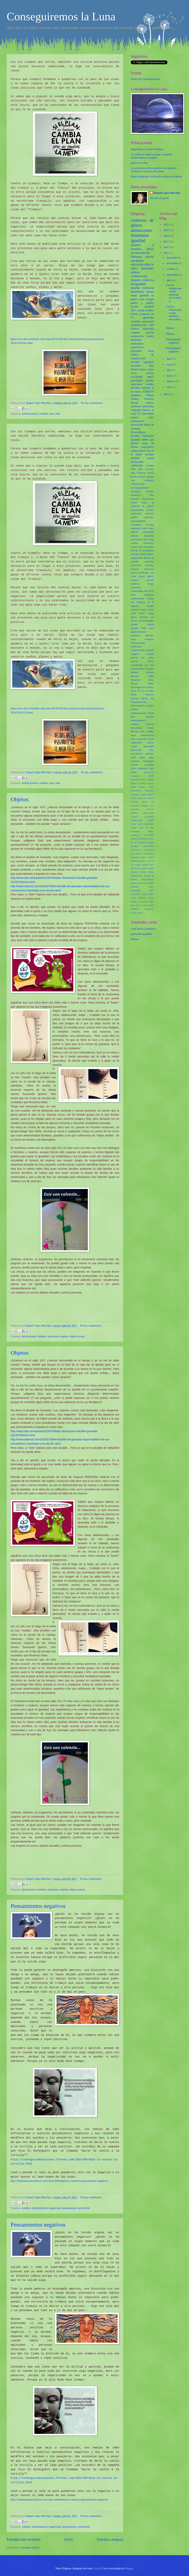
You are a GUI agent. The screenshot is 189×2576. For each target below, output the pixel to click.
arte (145, 798)
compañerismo (138, 650)
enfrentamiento (40, 2208)
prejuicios (149, 569)
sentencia (135, 761)
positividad (84, 2208)
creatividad (149, 824)
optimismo (136, 565)
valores (140, 912)
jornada (141, 861)
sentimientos (137, 421)
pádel (151, 890)
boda (133, 639)
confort (151, 820)
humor (144, 857)
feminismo (140, 235)
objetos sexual (77, 1336)
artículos (134, 802)
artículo (150, 380)
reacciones (135, 894)
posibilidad (135, 890)
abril (169, 370)
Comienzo (135, 776)
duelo (133, 691)
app (152, 439)
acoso (151, 369)
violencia (148, 280)
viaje (151, 768)
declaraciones (29, 1336)
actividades (137, 376)
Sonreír (150, 624)
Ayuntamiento (137, 598)
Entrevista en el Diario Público (147, 149)
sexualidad (136, 524)
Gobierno (136, 395)
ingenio (134, 861)
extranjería (149, 850)
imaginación (136, 558)
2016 (140, 469)
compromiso (147, 446)
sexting (151, 898)
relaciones (149, 517)
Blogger (129, 2568)
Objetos (19, 799)
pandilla (150, 883)
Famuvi (135, 328)
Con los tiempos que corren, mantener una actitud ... (174, 314)
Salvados (149, 469)
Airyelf (97, 2568)
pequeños (135, 886)
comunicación (137, 820)
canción (149, 332)
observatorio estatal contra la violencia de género (142, 503)
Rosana (134, 624)
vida (133, 469)
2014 (166, 394)
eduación (149, 694)
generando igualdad (141, 934)
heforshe (149, 716)
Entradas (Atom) (30, 2547)
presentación (137, 753)
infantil (150, 291)
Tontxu (151, 794)
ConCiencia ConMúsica (143, 928)
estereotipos (137, 343)
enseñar (150, 705)
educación (137, 264)
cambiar (43, 413)
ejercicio (135, 698)
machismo (53, 1336)
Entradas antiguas (110, 2539)
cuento (150, 336)
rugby (142, 757)
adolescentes (141, 230)
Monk (133, 787)
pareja (150, 458)
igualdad (138, 240)
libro (142, 731)
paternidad (149, 746)
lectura (150, 727)
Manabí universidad (142, 532)
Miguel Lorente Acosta (142, 783)
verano (150, 465)
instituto (149, 454)
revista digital (147, 894)
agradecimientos (138, 631)
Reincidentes (136, 790)
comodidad (149, 816)
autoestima (148, 406)
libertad (134, 731)
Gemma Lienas (138, 609)
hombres (42, 1336)
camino (134, 543)
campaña (135, 332)
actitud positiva (30, 413)
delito (151, 676)
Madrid (135, 369)
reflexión (149, 513)
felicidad (135, 387)
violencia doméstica (142, 289)
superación (136, 528)
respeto (134, 417)
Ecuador (135, 435)
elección (135, 554)
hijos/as (146, 410)
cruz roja (149, 665)
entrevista (136, 339)
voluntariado (137, 591)
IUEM (151, 776)
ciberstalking (148, 813)
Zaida (143, 628)
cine (133, 480)
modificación (136, 876)
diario (151, 683)
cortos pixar (136, 824)
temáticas (135, 583)
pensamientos (69, 2208)
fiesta (151, 350)
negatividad (55, 2208)
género (150, 554)
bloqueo (144, 805)
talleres (135, 272)
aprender (149, 635)
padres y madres (142, 302)
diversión (142, 838)
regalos (134, 517)
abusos (143, 369)
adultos (150, 402)
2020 (166, 224)
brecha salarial (138, 476)
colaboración (139, 276)
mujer (134, 295)
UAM (133, 798)
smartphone (148, 761)
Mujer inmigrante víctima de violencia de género (156, 176)
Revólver (150, 790)
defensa (134, 672)
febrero (171, 381)
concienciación (138, 484)
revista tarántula (138, 898)
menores (146, 387)
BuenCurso (149, 772)
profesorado (137, 461)
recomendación (140, 253)
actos (151, 628)
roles (151, 417)
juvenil (134, 306)
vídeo (151, 528)
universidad (137, 424)
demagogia (135, 831)
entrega (151, 842)
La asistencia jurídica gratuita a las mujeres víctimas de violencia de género (153, 170)
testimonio (143, 768)
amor (142, 299)
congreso (135, 654)
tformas (135, 939)
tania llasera (148, 905)
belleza (134, 443)
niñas (139, 883)
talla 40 (138, 905)
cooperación (137, 336)
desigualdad (138, 284)
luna (152, 495)
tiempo (150, 583)
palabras (135, 458)
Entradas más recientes (23, 2539)
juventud (149, 306)
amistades (147, 268)
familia (135, 288)
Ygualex (135, 628)
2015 (166, 253)
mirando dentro (146, 872)
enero (170, 387)
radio (133, 757)
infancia (150, 724)
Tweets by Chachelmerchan (145, 79)
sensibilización (138, 325)
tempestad (135, 909)
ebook (133, 694)
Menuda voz (147, 617)
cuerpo (133, 827)
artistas (151, 798)
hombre (150, 491)
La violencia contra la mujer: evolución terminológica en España (151, 156)
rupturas (150, 580)
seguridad (148, 362)
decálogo (149, 668)
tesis (151, 365)
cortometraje (137, 665)
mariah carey (148, 864)
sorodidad (149, 764)
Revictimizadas (146, 620)
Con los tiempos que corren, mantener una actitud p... (174, 293)
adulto (145, 439)
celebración (136, 646)
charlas (134, 314)
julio (169, 280)
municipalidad (148, 879)
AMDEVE (148, 391)
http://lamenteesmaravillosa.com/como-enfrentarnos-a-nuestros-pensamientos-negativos (59, 2180)
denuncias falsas (142, 679)
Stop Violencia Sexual (142, 473)
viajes (133, 772)
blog (151, 539)
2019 (133, 595)
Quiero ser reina (139, 162)
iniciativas (136, 495)
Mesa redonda (147, 779)
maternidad (148, 413)
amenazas (135, 635)
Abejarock (149, 595)
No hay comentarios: (92, 403)
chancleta (135, 809)
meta (51, 413)
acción (139, 798)
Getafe (150, 609)
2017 (133, 310)
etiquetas (134, 846)
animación (149, 535)
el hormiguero (147, 550)
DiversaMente (138, 432)
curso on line (146, 827)
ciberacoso (149, 543)
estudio (150, 384)
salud (151, 757)
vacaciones (136, 587)
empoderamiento (139, 702)
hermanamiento (138, 720)
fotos (133, 853)
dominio (150, 687)
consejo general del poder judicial (142, 658)
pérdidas (150, 753)
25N (151, 325)
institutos (136, 321)
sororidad (136, 365)
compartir (149, 480)
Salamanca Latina (138, 794)
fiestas (151, 713)
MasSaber (135, 779)
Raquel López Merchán (167, 192)
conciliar (149, 650)
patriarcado (136, 750)
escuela (143, 554)
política (150, 510)
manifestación (147, 735)
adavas (149, 256)
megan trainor (147, 868)
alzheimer (136, 406)
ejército (144, 698)
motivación (141, 739)
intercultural (136, 727)
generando (135, 857)
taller (144, 528)
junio (170, 358)
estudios (135, 709)
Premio (134, 620)
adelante (135, 535)
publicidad (144, 572)
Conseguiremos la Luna (61, 16)
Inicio (69, 2539)
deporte (134, 683)
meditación (135, 868)
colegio (150, 299)
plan (58, 413)
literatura (136, 256)
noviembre (172, 263)
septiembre (173, 274)
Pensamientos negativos (38, 1906)
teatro (133, 768)
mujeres (64, 1336)
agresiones (148, 317)
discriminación (138, 687)
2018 (151, 591)
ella (152, 698)
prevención (148, 321)
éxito (146, 591)
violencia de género (142, 223)
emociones (136, 384)
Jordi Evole (138, 613)
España (150, 606)
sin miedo (143, 901)
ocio (144, 883)
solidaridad (136, 465)
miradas (134, 872)
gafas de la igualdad (145, 853)
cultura (134, 547)
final (133, 716)
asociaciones (137, 539)
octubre (171, 269)
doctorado (135, 491)
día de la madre (145, 691)
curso (140, 547)
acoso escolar (142, 373)
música (134, 883)
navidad (135, 362)
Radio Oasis (147, 787)
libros (150, 249)
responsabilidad (138, 521)
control (150, 661)
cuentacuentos (138, 450)
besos (146, 539)
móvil (151, 739)
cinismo (134, 816)
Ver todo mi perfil (159, 198)
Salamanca (148, 328)
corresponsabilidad (140, 487)
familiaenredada (138, 713)
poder (151, 886)
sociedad (149, 524)
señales (134, 901)
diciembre (172, 257)
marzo (170, 375)
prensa (134, 572)
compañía (136, 410)
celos (151, 805)
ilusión (151, 857)
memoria (135, 499)
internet (147, 558)
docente (134, 550)
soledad (134, 764)
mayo (170, 364)
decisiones (149, 547)
